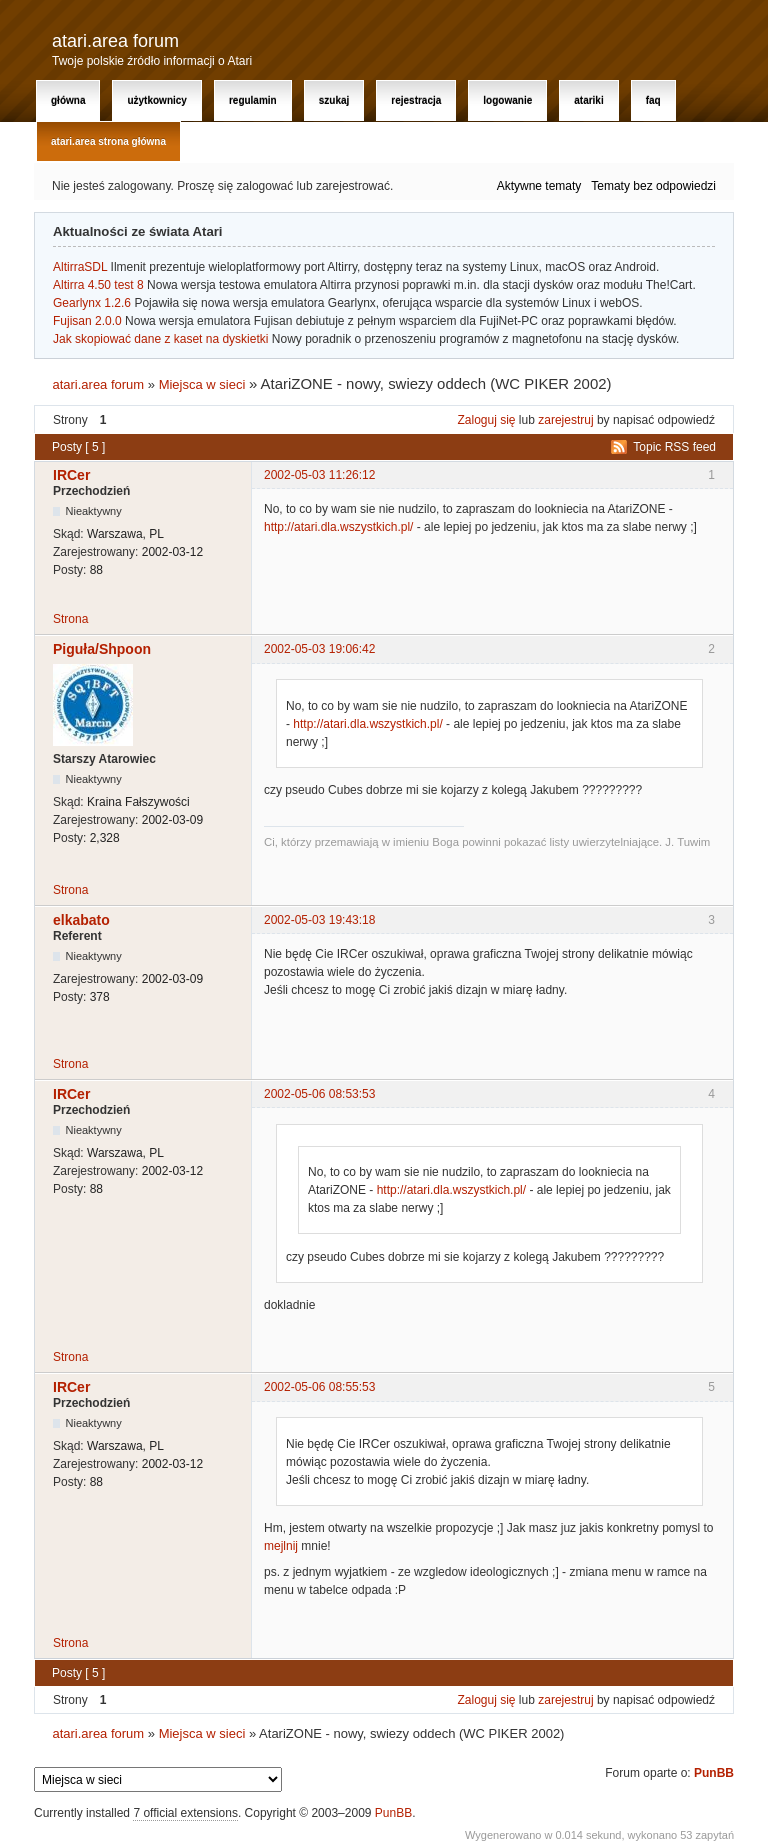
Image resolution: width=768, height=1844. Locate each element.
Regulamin (253, 100)
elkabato (81, 920)
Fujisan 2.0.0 (87, 321)
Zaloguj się (487, 420)
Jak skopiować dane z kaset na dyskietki (160, 339)
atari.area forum (115, 41)
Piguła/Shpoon (102, 649)
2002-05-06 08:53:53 (319, 1094)
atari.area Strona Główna (108, 141)
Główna (68, 100)
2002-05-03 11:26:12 (319, 475)
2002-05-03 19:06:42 (319, 649)
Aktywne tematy (539, 186)
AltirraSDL (80, 267)
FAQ (653, 100)
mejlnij (281, 1546)
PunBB (714, 1773)
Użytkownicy (156, 100)
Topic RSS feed (674, 447)
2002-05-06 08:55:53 (319, 1387)
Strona (70, 619)
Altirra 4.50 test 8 (98, 285)
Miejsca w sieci (202, 384)
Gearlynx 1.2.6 (92, 303)
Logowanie (507, 100)
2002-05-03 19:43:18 (319, 920)
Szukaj (334, 100)
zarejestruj (565, 420)
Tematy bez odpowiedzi (653, 186)
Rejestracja (416, 100)
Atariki (588, 100)
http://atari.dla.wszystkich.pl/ (338, 527)
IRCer (71, 475)
